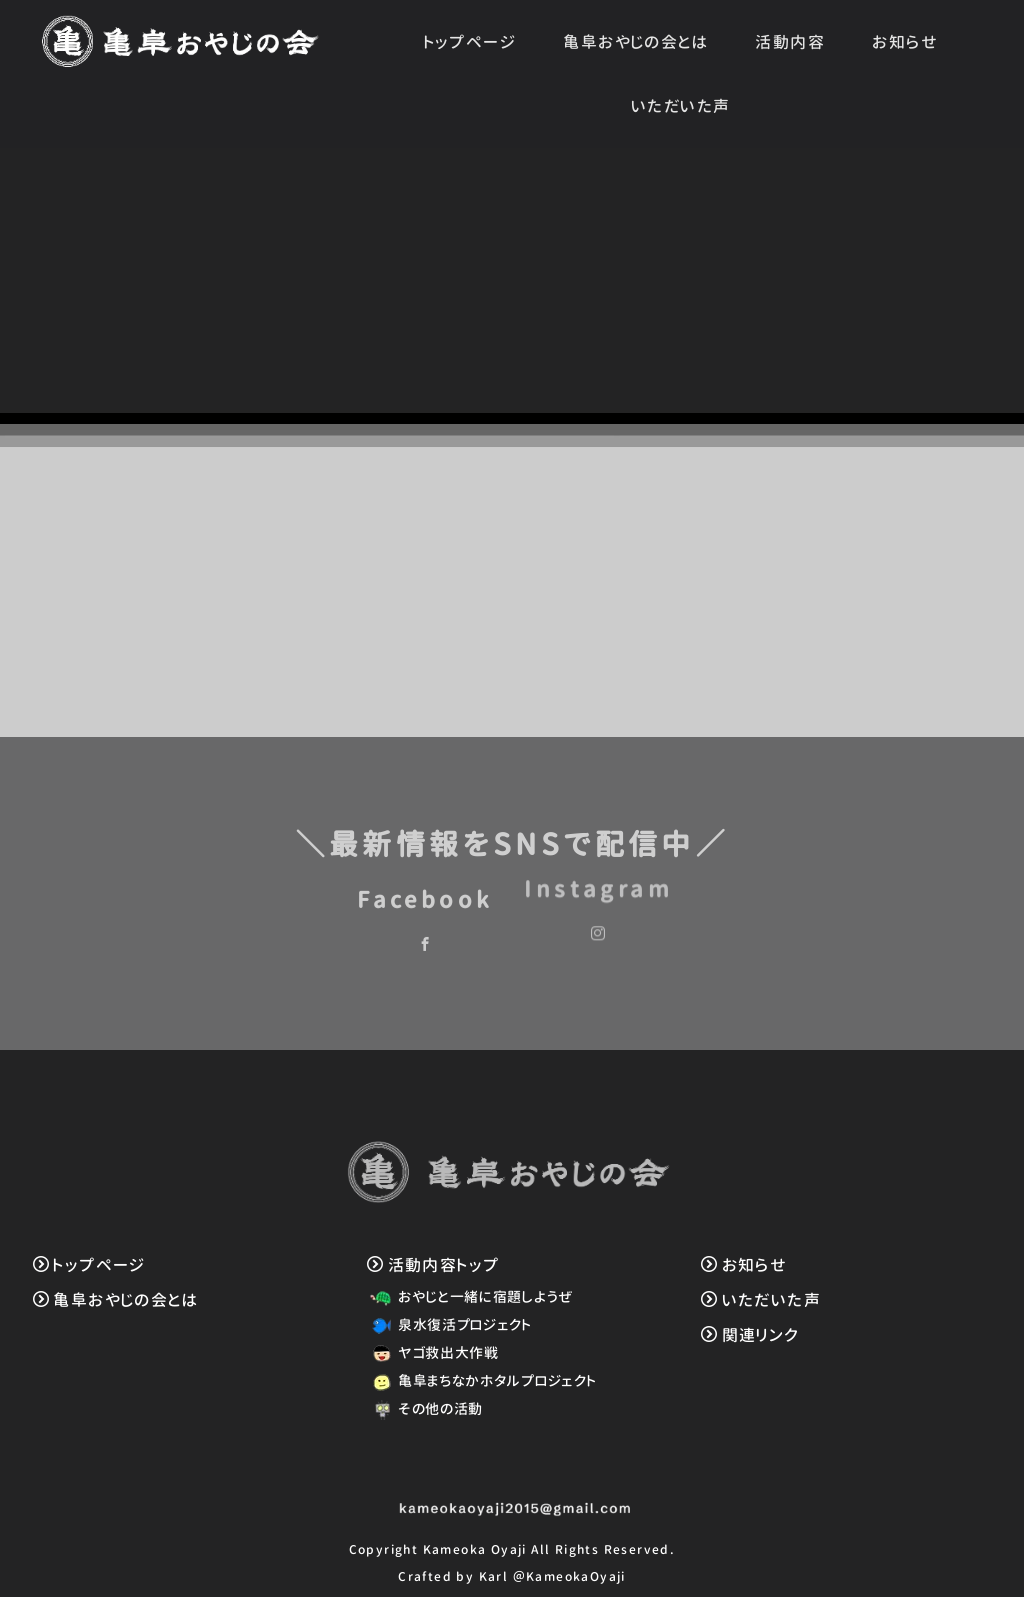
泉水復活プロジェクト (448, 1324)
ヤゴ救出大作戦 (431, 1352)
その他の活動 (423, 1408)
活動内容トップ (433, 1265)
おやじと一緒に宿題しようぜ (468, 1296)
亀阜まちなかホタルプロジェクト (480, 1380)
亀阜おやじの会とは (635, 42)
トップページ (470, 42)
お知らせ (905, 42)
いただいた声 (680, 106)
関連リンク (750, 1335)
